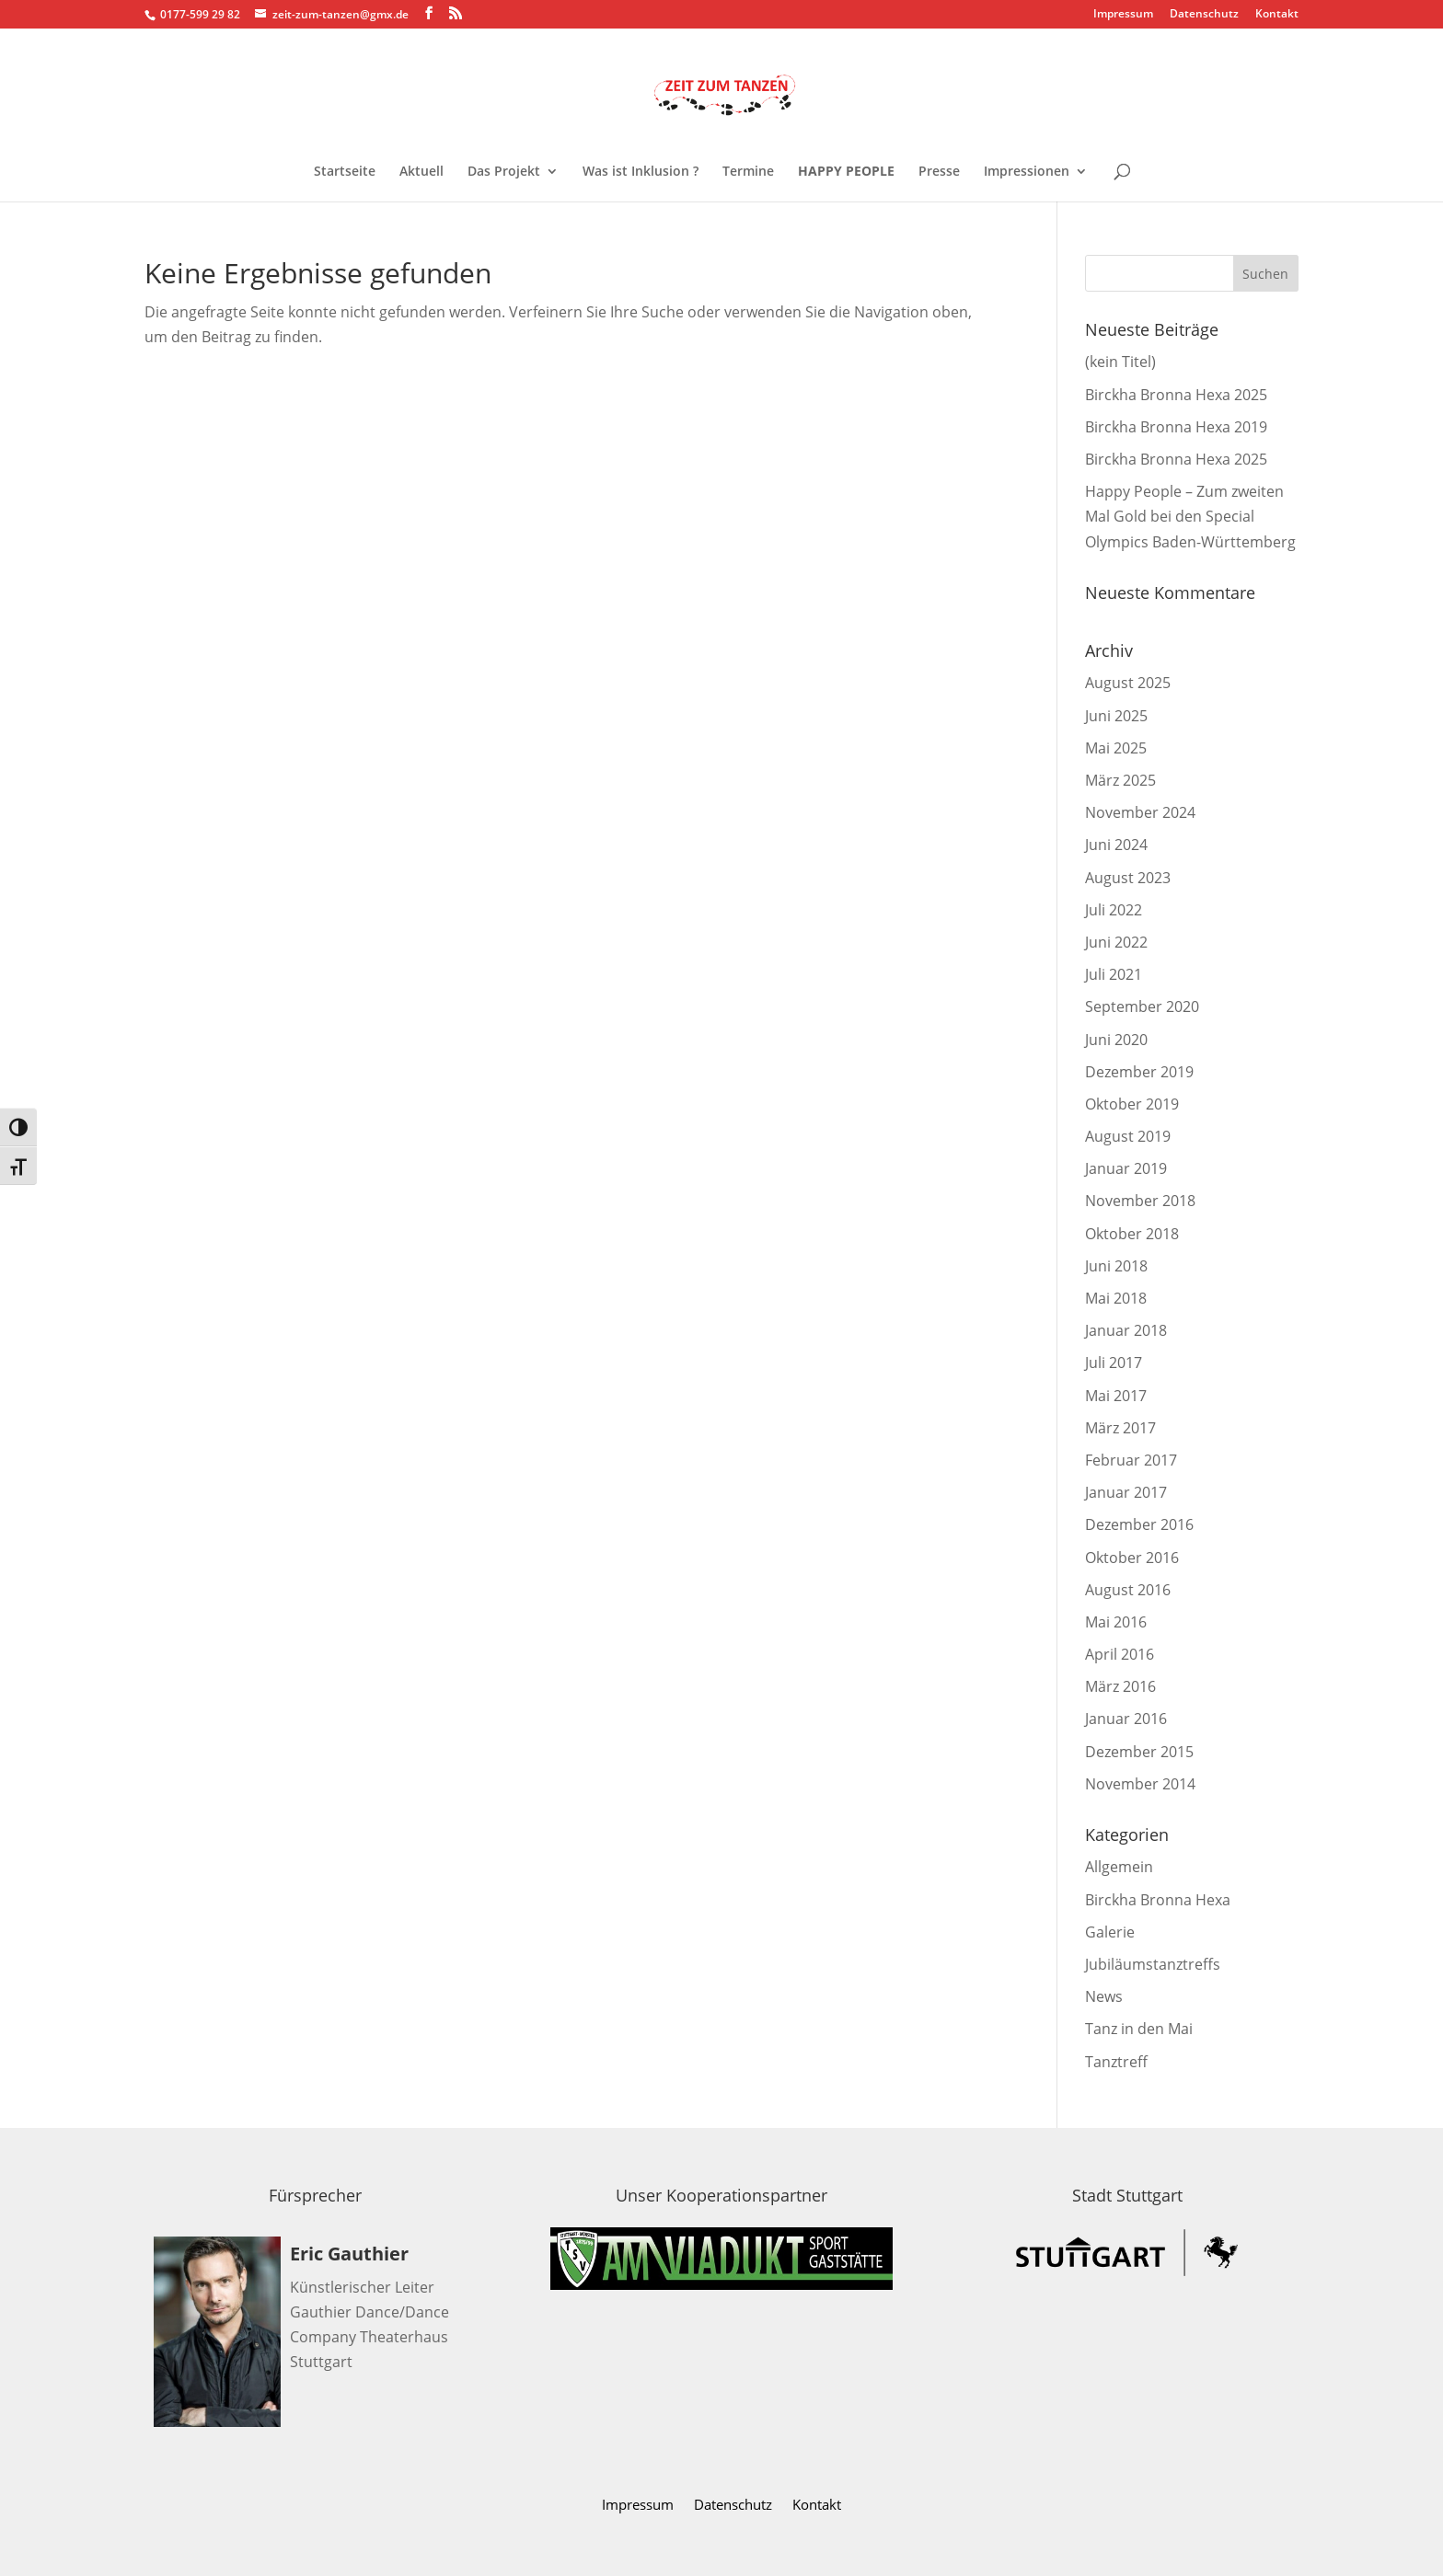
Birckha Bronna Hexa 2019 (1176, 427)
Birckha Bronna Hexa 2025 (1176, 395)
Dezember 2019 (1139, 1072)
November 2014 (1140, 1784)
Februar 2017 (1131, 1460)
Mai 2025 (1116, 748)
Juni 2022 (1116, 942)
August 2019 (1128, 1136)
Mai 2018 (1116, 1298)
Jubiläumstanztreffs (1152, 1964)
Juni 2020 (1116, 1039)
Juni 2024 (1116, 844)
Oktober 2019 (1132, 1104)
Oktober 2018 (1132, 1234)
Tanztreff (1116, 2062)
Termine (748, 172)
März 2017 (1120, 1428)
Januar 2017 (1126, 1492)
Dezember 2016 (1139, 1524)
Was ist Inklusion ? (640, 172)
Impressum (1123, 14)
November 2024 (1140, 812)
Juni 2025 (1116, 716)
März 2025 (1120, 780)
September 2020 (1142, 1006)
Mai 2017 (1116, 1396)
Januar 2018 (1126, 1330)
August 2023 (1128, 878)
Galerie (1110, 1932)
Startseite (344, 172)
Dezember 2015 (1139, 1752)
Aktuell (421, 172)
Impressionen (1026, 172)
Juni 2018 (1116, 1266)
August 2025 (1128, 683)
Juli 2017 (1113, 1362)
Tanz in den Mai (1139, 2028)
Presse (939, 172)
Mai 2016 (1116, 1622)
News (1104, 1996)
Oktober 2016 (1132, 1557)
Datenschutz (1204, 14)
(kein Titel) (1120, 361)
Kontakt (1277, 14)
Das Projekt (504, 172)
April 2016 (1119, 1654)
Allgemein (1119, 1867)
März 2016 (1120, 1686)
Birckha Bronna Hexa (1157, 1900)
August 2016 (1128, 1590)
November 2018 (1140, 1200)
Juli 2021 (1113, 974)
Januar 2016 (1126, 1718)
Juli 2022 (1113, 910)
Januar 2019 (1126, 1168)
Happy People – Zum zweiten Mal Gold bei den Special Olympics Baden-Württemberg (1190, 516)
